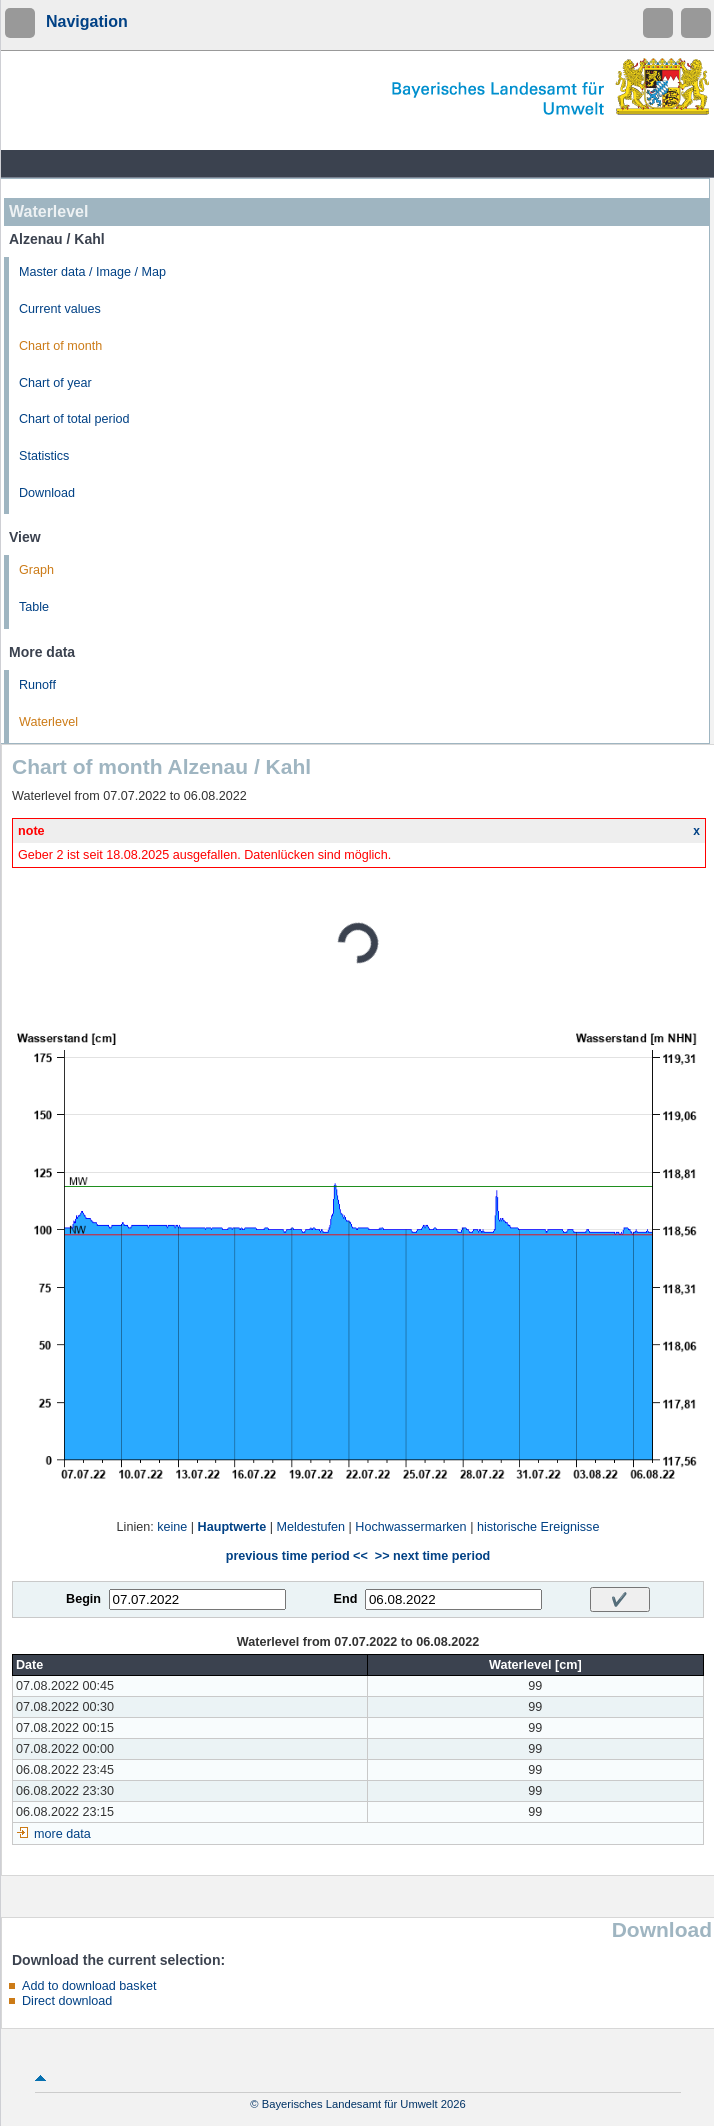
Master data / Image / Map (92, 272)
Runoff (37, 685)
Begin (83, 1599)
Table (34, 607)
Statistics (44, 456)
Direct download (67, 2001)
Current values (60, 309)
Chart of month (60, 346)
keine (172, 1527)
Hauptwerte (232, 1527)
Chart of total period (74, 419)
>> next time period (432, 1556)
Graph (36, 570)
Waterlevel (48, 722)
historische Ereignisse (538, 1527)
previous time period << (297, 1556)
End (346, 1599)
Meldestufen (310, 1527)
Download (47, 493)
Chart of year (55, 383)
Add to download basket (89, 1986)
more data (62, 1834)
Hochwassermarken (410, 1527)
